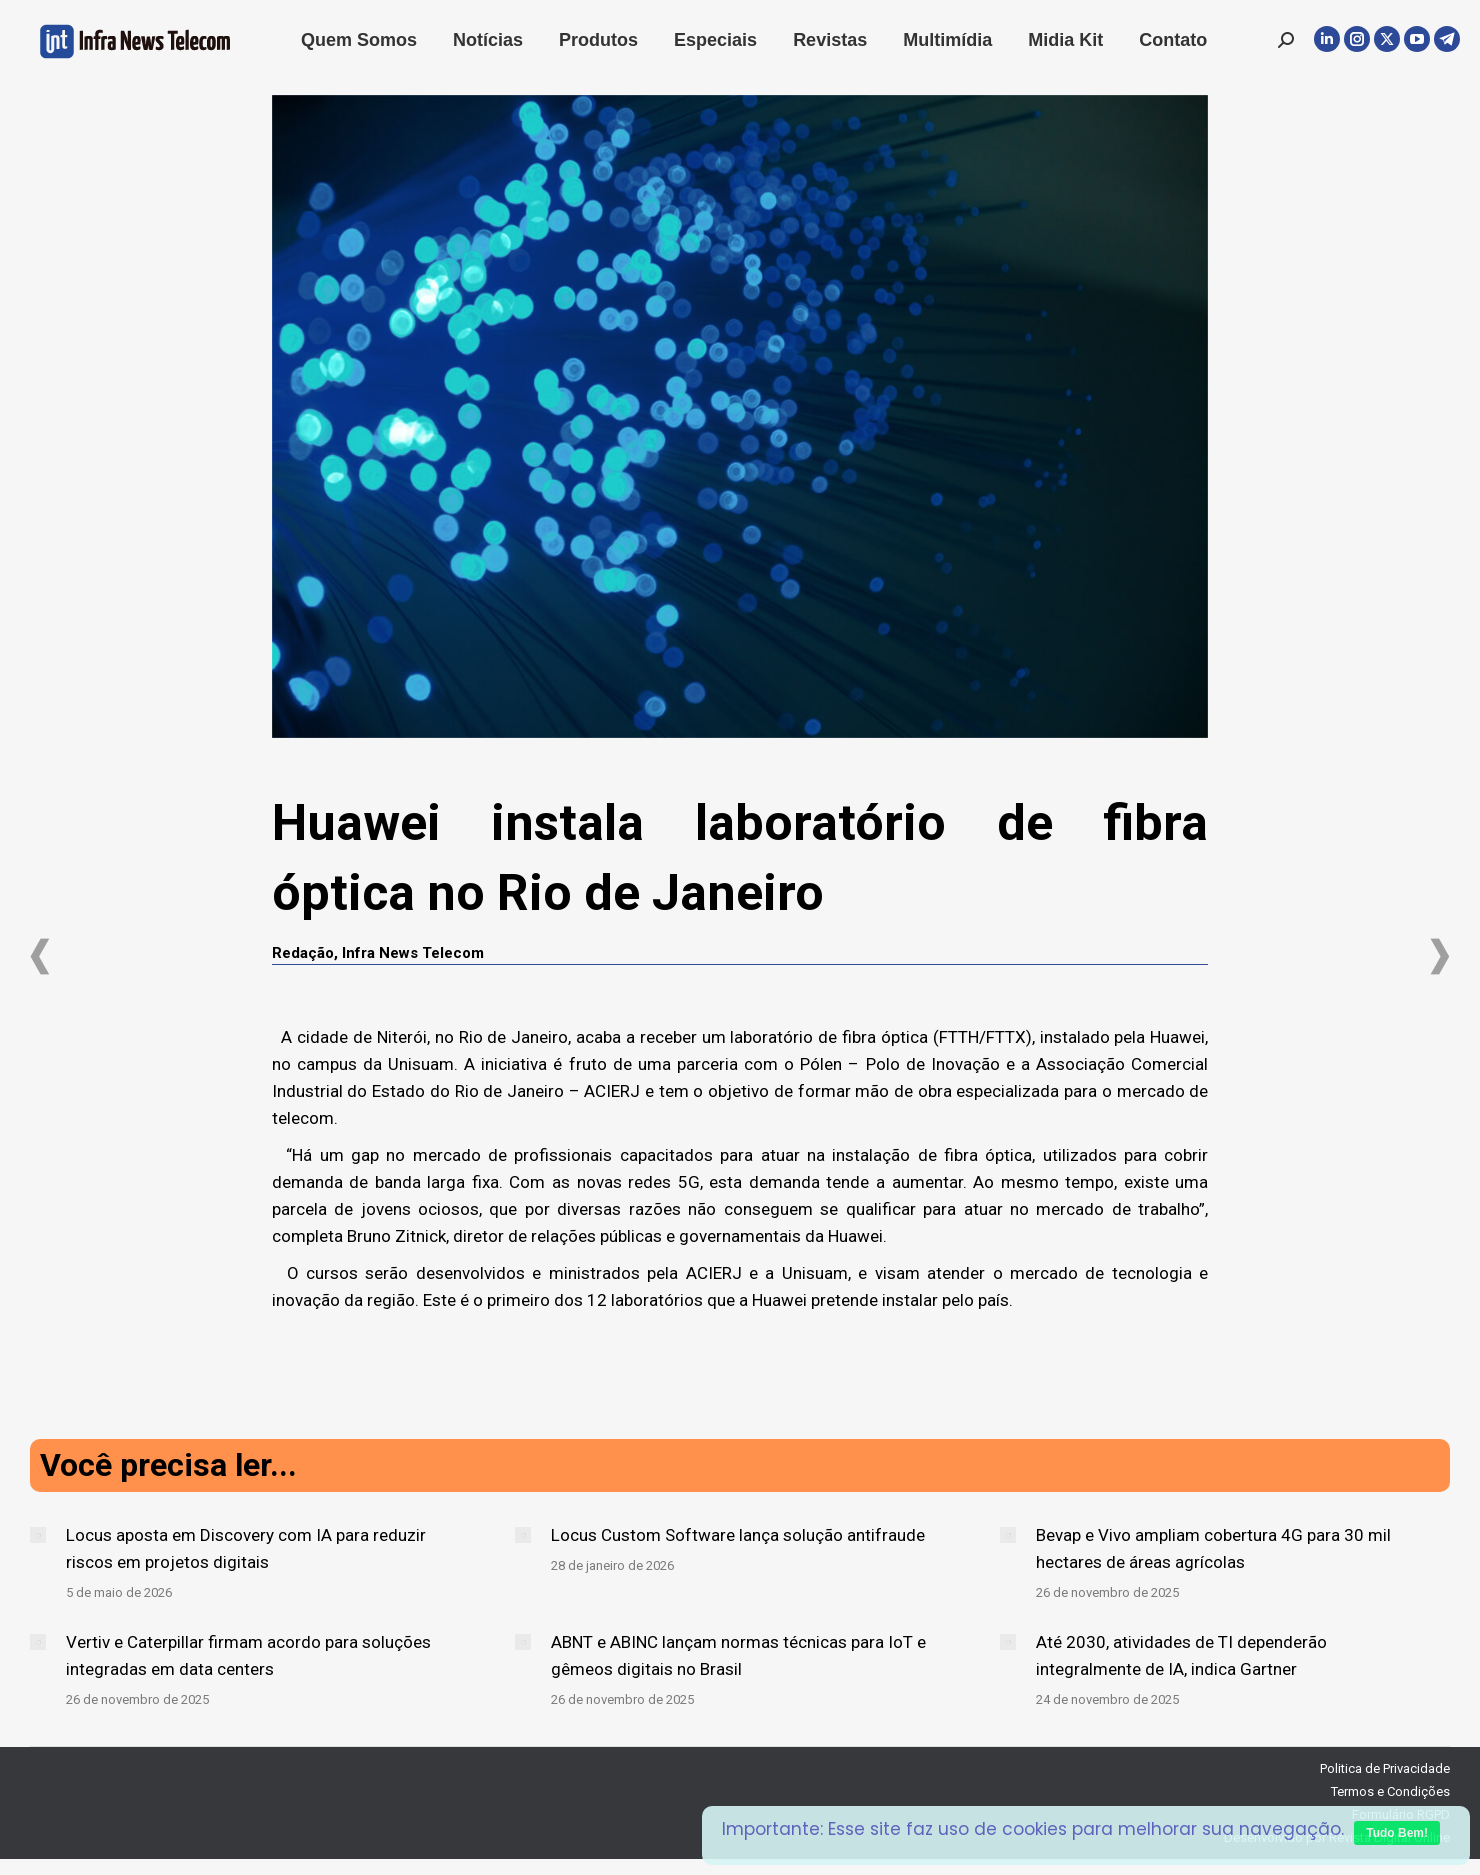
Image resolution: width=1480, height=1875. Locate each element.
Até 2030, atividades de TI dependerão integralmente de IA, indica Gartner (1181, 1655)
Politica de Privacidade (1385, 1768)
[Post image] (38, 1535)
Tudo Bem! (1397, 1833)
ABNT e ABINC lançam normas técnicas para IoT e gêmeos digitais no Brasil (738, 1655)
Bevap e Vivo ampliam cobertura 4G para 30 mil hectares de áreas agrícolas (1213, 1548)
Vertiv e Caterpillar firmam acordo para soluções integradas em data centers (248, 1655)
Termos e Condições (1390, 1791)
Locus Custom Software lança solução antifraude (738, 1535)
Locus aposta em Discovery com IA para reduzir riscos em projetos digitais (246, 1548)
